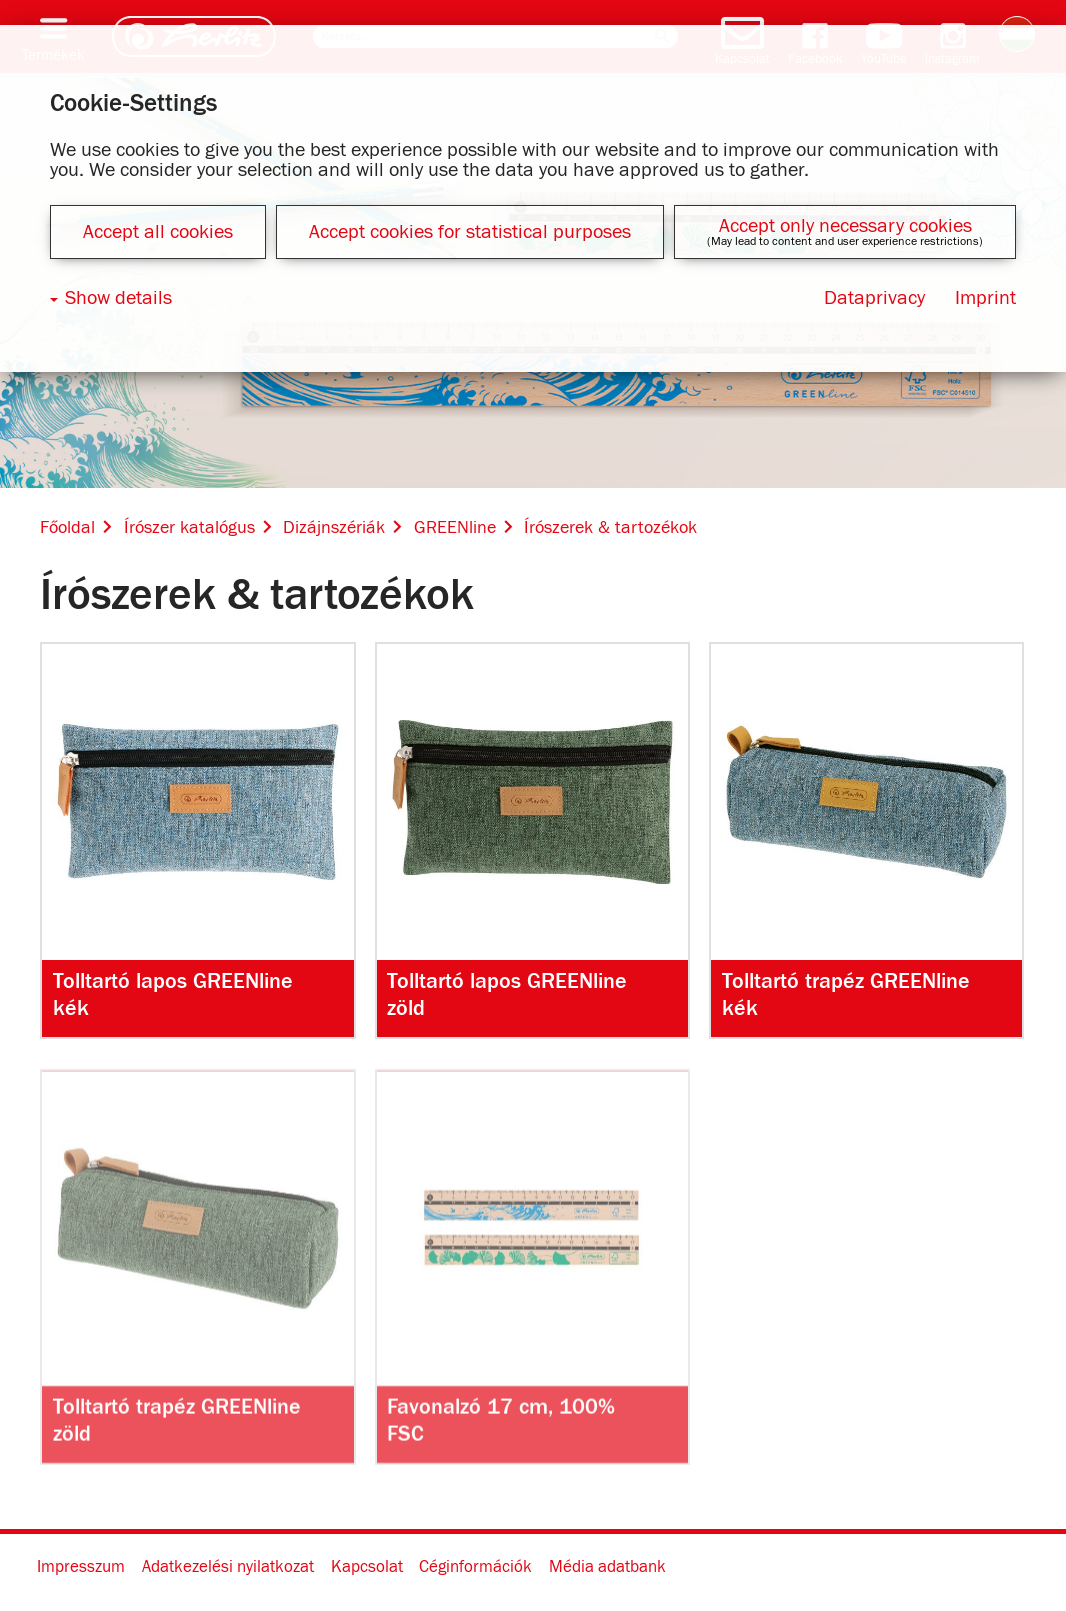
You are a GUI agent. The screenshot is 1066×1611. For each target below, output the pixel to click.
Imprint (985, 298)
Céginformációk (475, 1568)
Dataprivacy (874, 298)
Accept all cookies (158, 232)
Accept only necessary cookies (845, 226)
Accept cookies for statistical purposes (470, 232)
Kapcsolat (367, 1568)
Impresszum (81, 1568)
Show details (118, 298)
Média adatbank (607, 1568)
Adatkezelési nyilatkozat (228, 1568)
